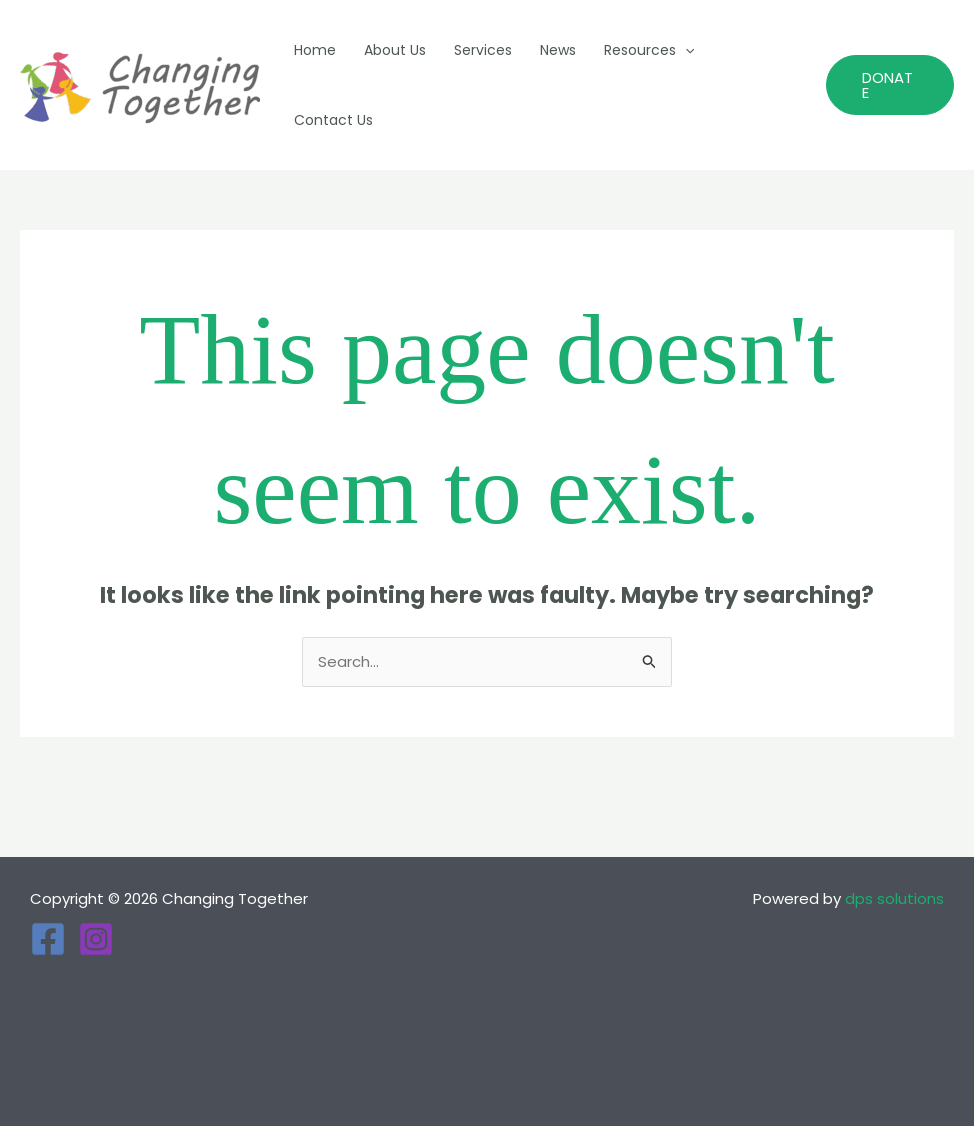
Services (483, 50)
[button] (890, 85)
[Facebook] (48, 939)
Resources (649, 50)
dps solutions (894, 898)
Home (315, 50)
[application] (685, 50)
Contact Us (333, 120)
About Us (395, 50)
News (558, 50)
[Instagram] (96, 939)
